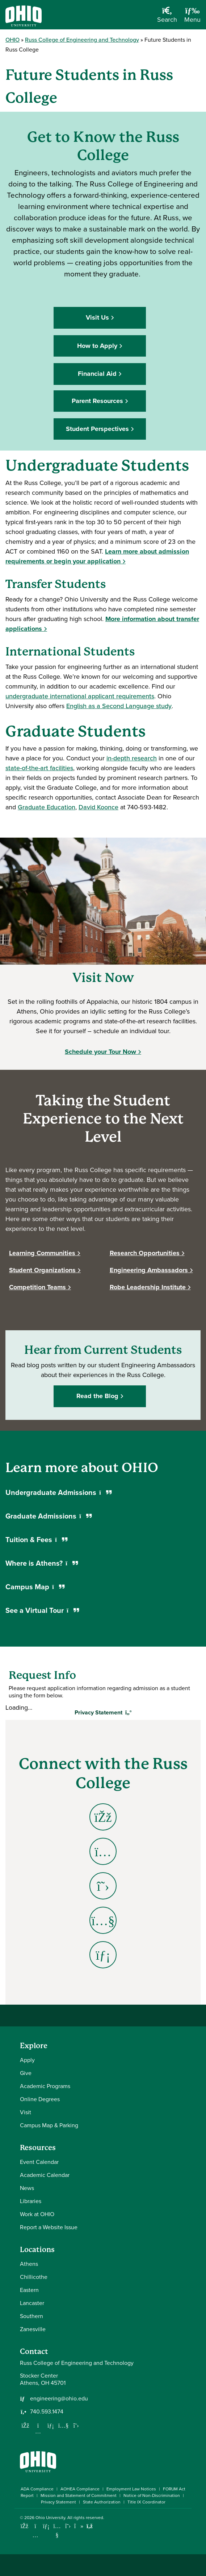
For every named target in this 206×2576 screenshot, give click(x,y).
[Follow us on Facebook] (25, 2425)
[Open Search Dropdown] (167, 17)
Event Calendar (39, 2162)
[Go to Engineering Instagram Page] (103, 1851)
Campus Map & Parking (49, 2125)
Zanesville (33, 2329)
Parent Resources (97, 401)
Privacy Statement (58, 2502)
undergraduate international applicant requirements (79, 696)
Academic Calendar (45, 2175)
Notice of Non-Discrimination (151, 2495)
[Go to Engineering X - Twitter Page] (103, 1885)
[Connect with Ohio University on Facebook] (24, 2526)
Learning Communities (42, 1253)
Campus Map (34, 1586)
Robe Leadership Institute (148, 1287)
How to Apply (97, 345)
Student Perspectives (97, 429)
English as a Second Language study (119, 706)
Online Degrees (40, 2099)
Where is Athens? (41, 1563)
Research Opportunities (145, 1253)
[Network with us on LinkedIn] (50, 2425)
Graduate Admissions (48, 1516)
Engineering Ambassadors (149, 1270)
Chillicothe (33, 2277)
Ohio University (50, 2517)
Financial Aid (97, 373)
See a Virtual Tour (42, 1610)
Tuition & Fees (36, 1539)
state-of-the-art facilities (39, 768)
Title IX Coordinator (146, 2502)
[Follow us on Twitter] (76, 2425)
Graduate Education (46, 807)
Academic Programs (45, 2086)
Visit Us (97, 317)
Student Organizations (42, 1270)
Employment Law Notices (131, 2489)
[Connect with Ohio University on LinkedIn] (46, 2526)
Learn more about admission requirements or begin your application (97, 556)
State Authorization (102, 2502)
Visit (25, 2112)
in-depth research (131, 758)
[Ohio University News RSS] (89, 2526)
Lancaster (32, 2303)
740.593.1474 (46, 2411)
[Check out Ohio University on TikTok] (78, 2526)
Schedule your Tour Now (100, 1051)
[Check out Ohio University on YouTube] (57, 2530)
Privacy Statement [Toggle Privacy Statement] (103, 1712)
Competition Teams (37, 1287)
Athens (29, 2264)
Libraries (30, 2201)
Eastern (29, 2290)
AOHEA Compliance (80, 2489)
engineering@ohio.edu (59, 2398)
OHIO (12, 40)
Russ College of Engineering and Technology (82, 40)
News (27, 2188)
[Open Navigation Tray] (192, 17)
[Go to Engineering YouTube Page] (103, 1920)
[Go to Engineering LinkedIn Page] (103, 1954)
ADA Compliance (37, 2489)
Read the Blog (97, 1396)
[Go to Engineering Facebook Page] (103, 1817)
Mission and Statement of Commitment (79, 2495)
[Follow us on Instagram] (38, 2431)
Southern (31, 2316)
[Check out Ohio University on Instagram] (35, 2535)
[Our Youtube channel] (63, 2425)
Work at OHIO (37, 2214)
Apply (27, 2060)
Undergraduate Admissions (58, 1492)
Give (25, 2073)
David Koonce (98, 807)
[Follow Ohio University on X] (67, 2526)
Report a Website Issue (48, 2227)
